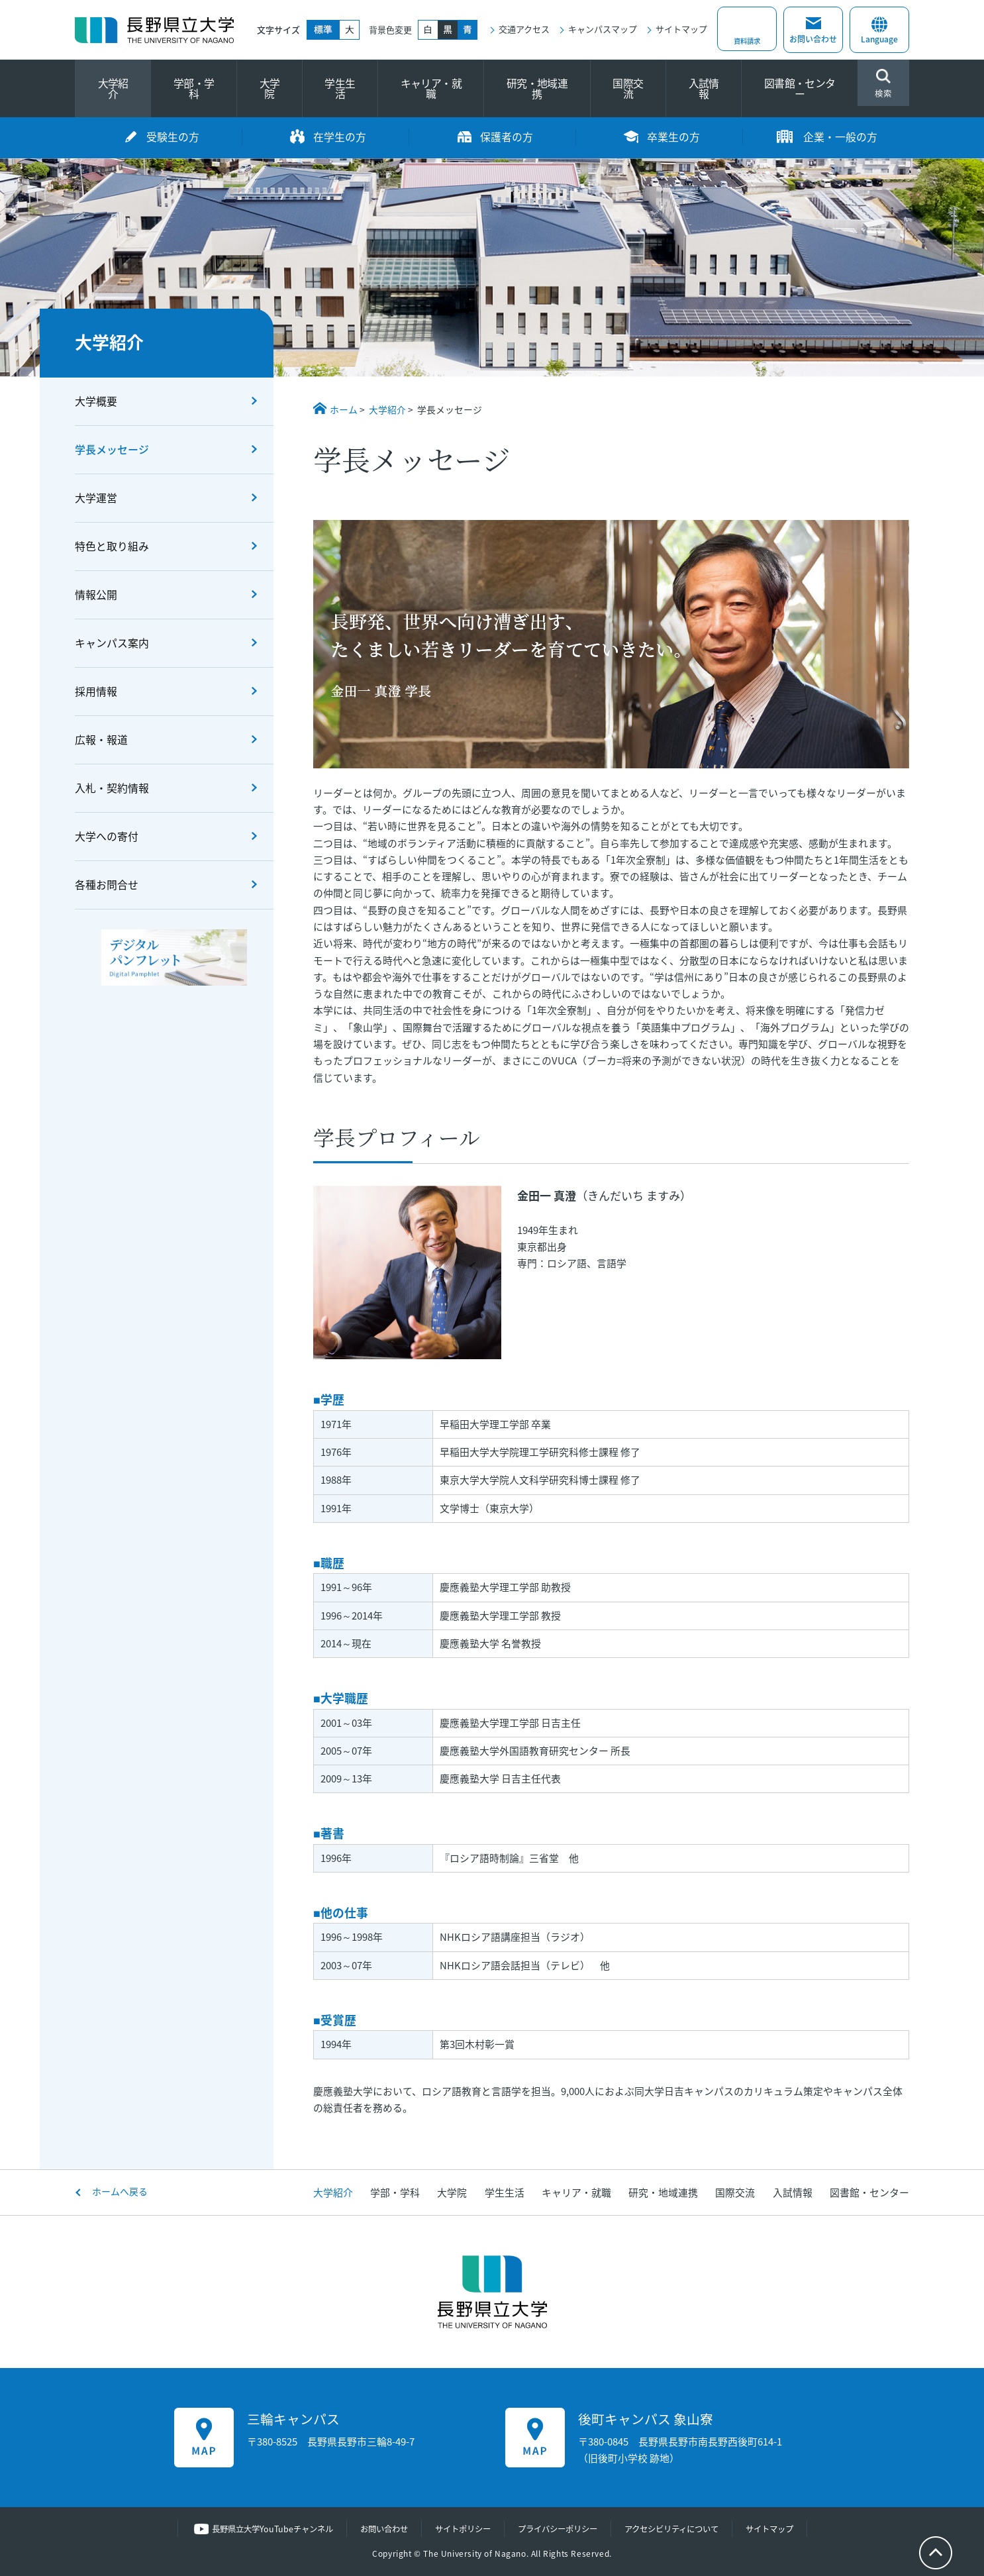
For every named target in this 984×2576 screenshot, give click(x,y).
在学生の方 (339, 136)
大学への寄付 (106, 836)
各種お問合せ (106, 884)
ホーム (344, 409)
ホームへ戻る (120, 2191)
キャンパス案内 (112, 642)
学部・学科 (193, 88)
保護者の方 (506, 136)
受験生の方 (172, 136)
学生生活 (339, 88)
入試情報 (704, 88)
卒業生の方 (673, 136)
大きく (350, 30)
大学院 (270, 88)
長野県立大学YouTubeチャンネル (258, 2528)
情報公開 (96, 594)
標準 (323, 30)
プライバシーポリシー (560, 2528)
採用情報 (96, 691)
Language (879, 32)
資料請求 (747, 39)
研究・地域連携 (537, 88)
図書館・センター (800, 88)
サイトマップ (681, 29)
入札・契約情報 (112, 788)
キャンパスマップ (602, 29)
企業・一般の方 (840, 136)
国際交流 (628, 88)
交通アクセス (524, 29)
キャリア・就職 (431, 88)
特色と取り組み (112, 546)
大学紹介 (113, 88)
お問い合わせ (813, 39)
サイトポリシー (459, 2528)
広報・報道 (101, 739)
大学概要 (96, 401)
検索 (883, 84)
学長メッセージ (112, 449)
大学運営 (96, 497)
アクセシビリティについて (681, 2528)
